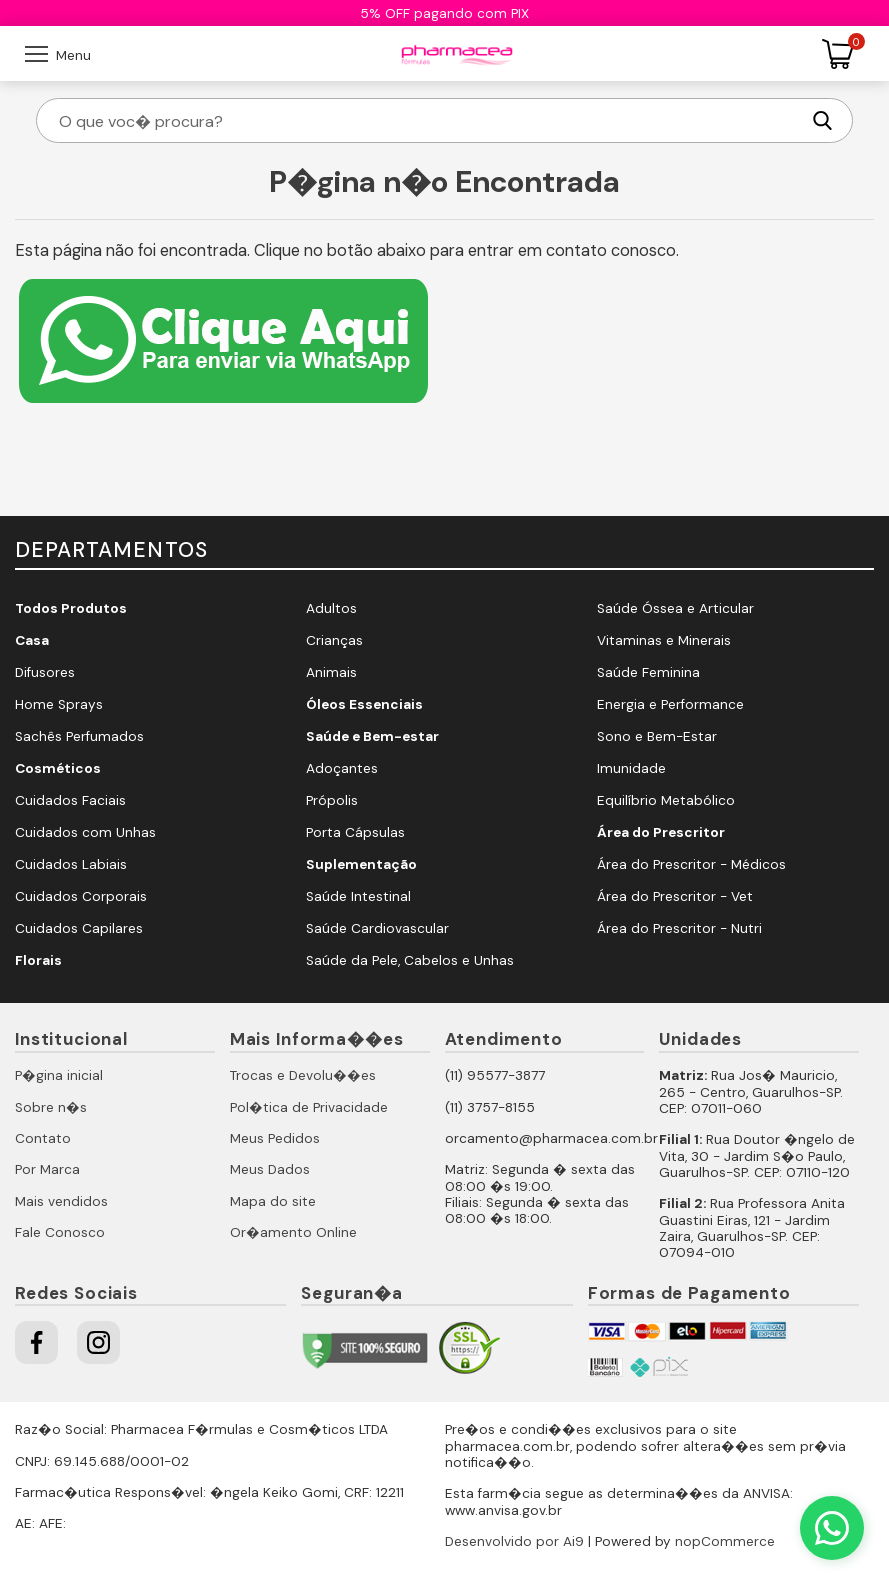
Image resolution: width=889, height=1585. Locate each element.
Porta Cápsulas (355, 832)
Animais (331, 672)
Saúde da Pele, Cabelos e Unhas (410, 960)
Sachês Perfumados (79, 736)
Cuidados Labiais (71, 864)
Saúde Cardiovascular (377, 928)
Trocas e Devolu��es (303, 1075)
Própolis (332, 800)
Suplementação (361, 864)
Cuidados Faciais (70, 800)
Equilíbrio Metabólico (666, 800)
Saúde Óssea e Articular (675, 608)
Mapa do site (273, 1201)
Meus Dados (270, 1169)
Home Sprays (59, 704)
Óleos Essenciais (364, 704)
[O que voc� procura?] (427, 120)
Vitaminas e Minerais (664, 640)
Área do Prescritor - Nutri (679, 928)
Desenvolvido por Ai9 (514, 1541)
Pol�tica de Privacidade (309, 1107)
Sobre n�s (51, 1107)
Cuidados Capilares (79, 928)
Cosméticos (58, 768)
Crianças (334, 640)
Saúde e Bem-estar (372, 736)
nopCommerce (725, 1541)
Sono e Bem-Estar (657, 736)
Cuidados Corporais (81, 896)
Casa (32, 640)
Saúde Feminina (648, 672)
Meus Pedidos (275, 1138)
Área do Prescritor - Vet (675, 896)
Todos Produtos (71, 608)
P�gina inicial (59, 1075)
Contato (43, 1138)
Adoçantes (342, 768)
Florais (38, 960)
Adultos (331, 608)
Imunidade (631, 768)
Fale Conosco (60, 1232)
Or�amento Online (293, 1232)
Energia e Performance (670, 704)
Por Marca (47, 1169)
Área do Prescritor (661, 832)
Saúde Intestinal (358, 896)
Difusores (45, 672)
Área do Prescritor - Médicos (691, 864)
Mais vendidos (61, 1201)
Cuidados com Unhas (85, 832)
